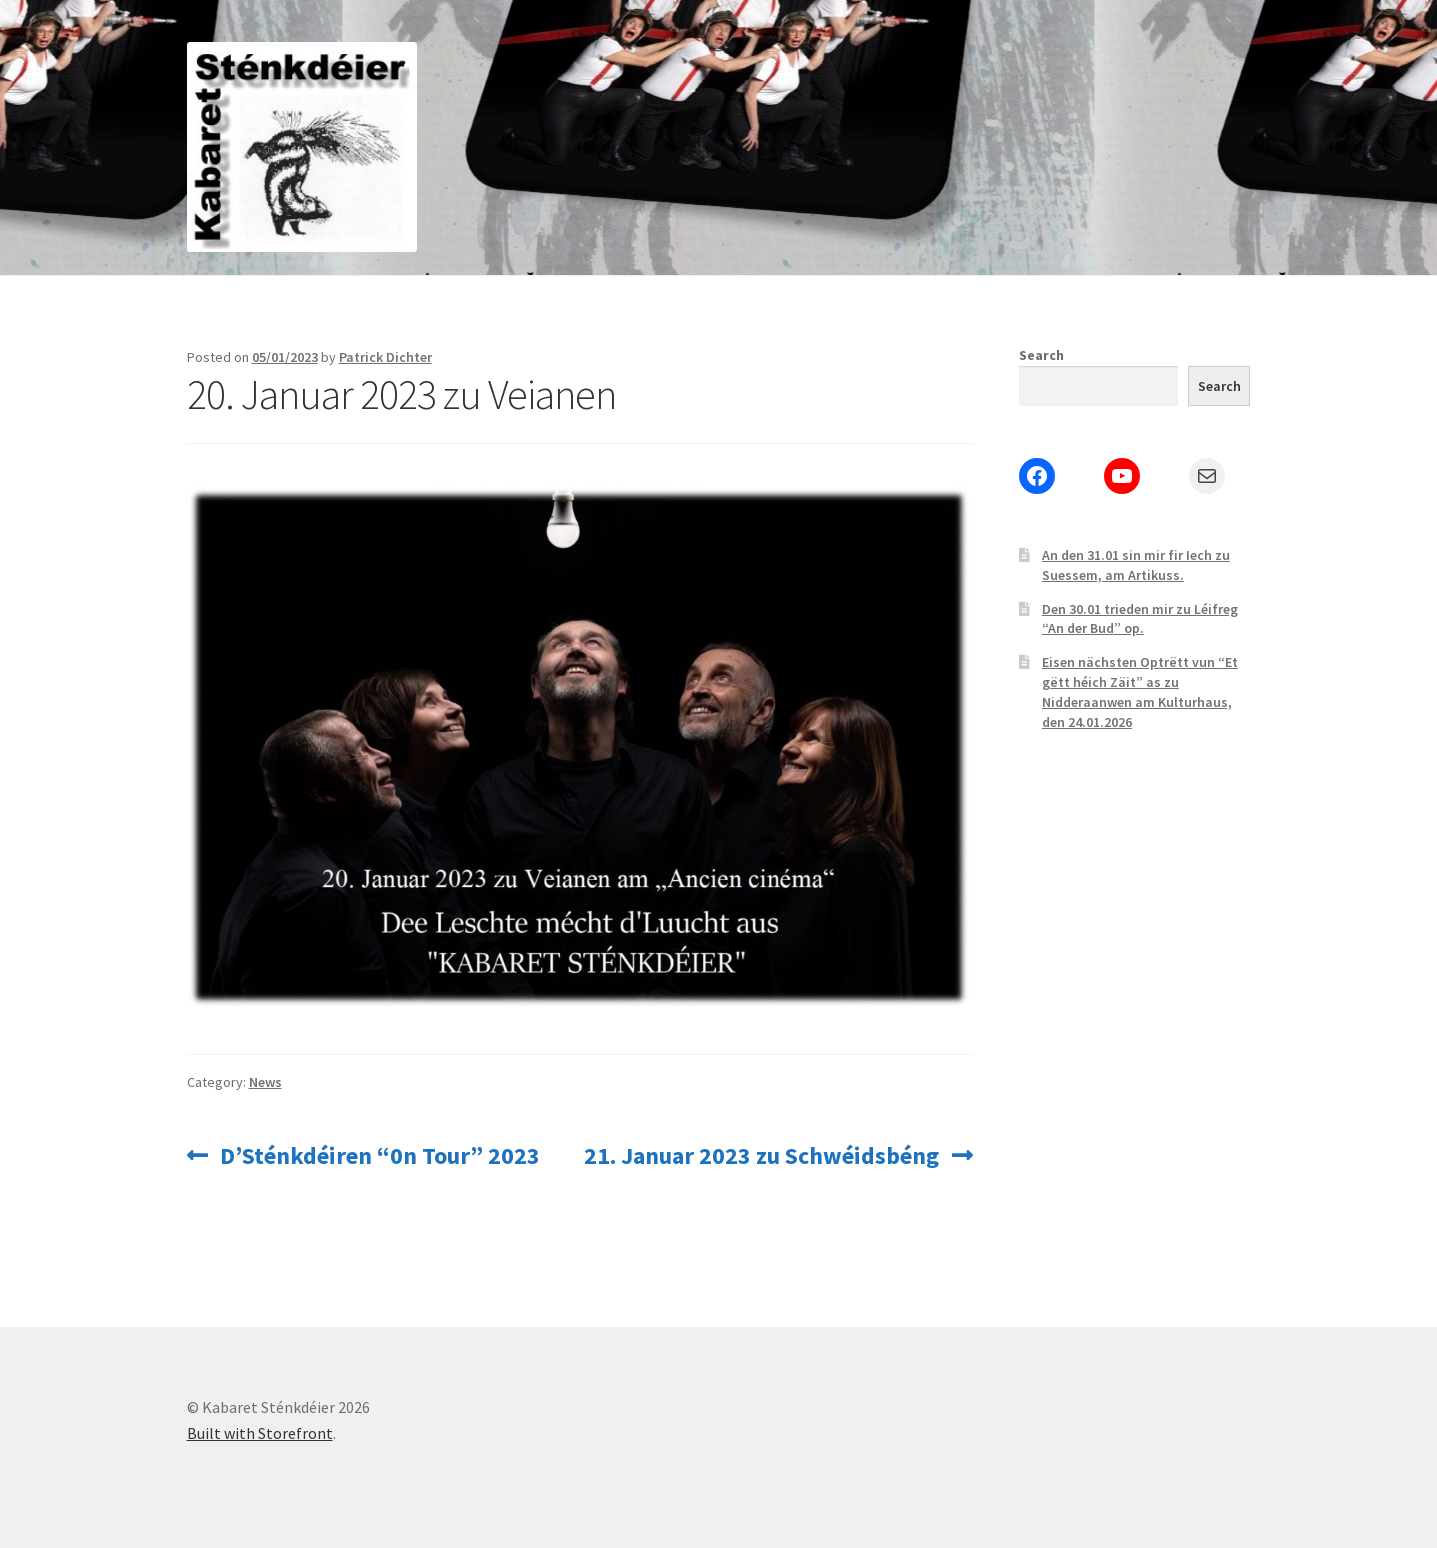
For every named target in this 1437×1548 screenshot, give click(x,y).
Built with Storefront (260, 1433)
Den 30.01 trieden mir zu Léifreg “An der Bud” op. (1140, 619)
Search (1041, 355)
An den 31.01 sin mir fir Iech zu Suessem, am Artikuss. (1136, 565)
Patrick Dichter (385, 357)
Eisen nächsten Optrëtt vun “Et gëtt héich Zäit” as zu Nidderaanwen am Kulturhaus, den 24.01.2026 (1140, 691)
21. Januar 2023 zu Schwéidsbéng (761, 1156)
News (265, 1082)
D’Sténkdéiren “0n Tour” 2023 (379, 1156)
